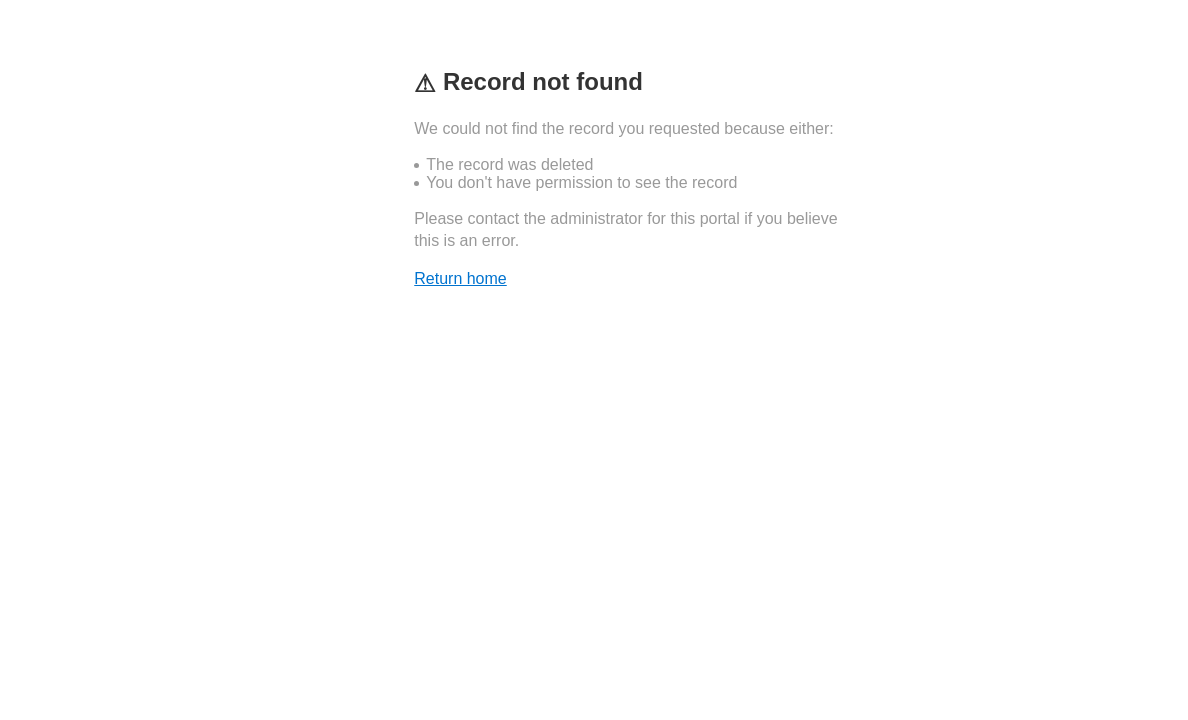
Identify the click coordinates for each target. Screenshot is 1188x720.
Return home (460, 278)
